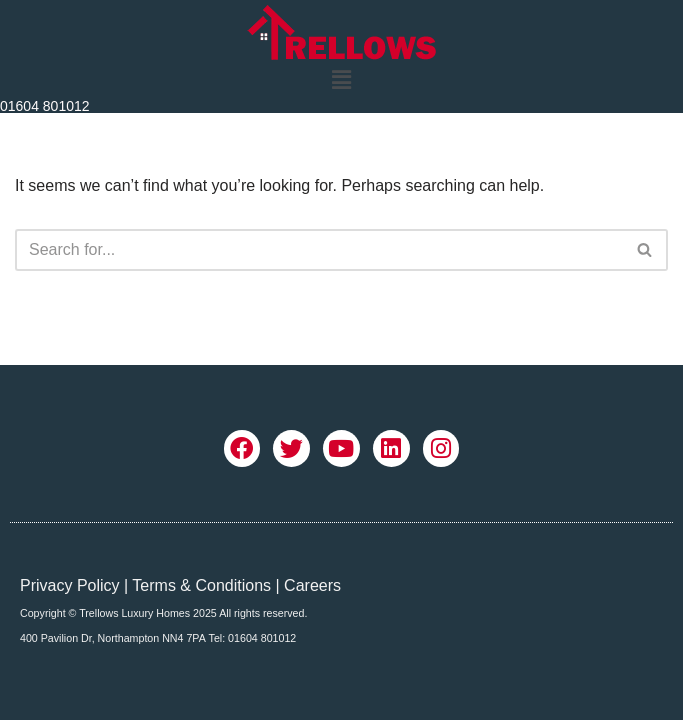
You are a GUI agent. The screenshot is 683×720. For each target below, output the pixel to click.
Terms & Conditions (201, 585)
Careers (312, 585)
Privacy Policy (70, 585)
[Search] (319, 250)
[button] (341, 80)
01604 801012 (45, 106)
